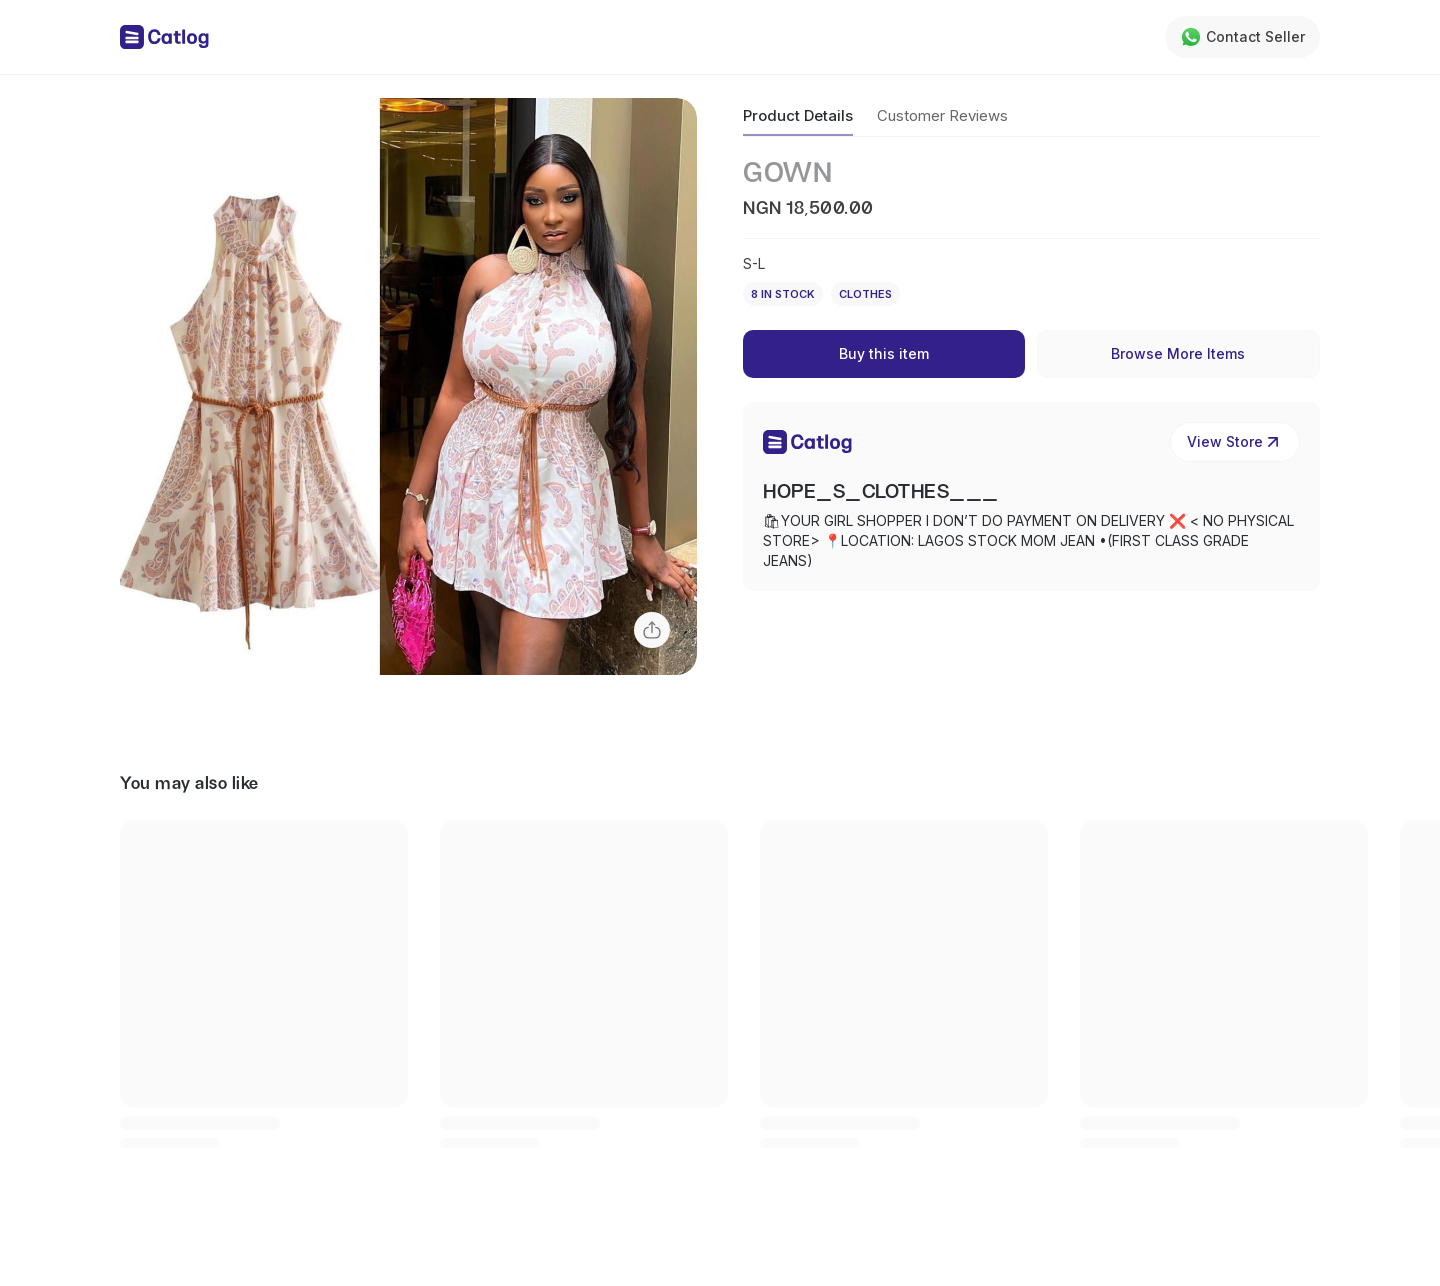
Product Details (798, 115)
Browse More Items (1178, 353)
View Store (1235, 442)
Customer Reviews (942, 115)
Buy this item (884, 353)
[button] (408, 386)
